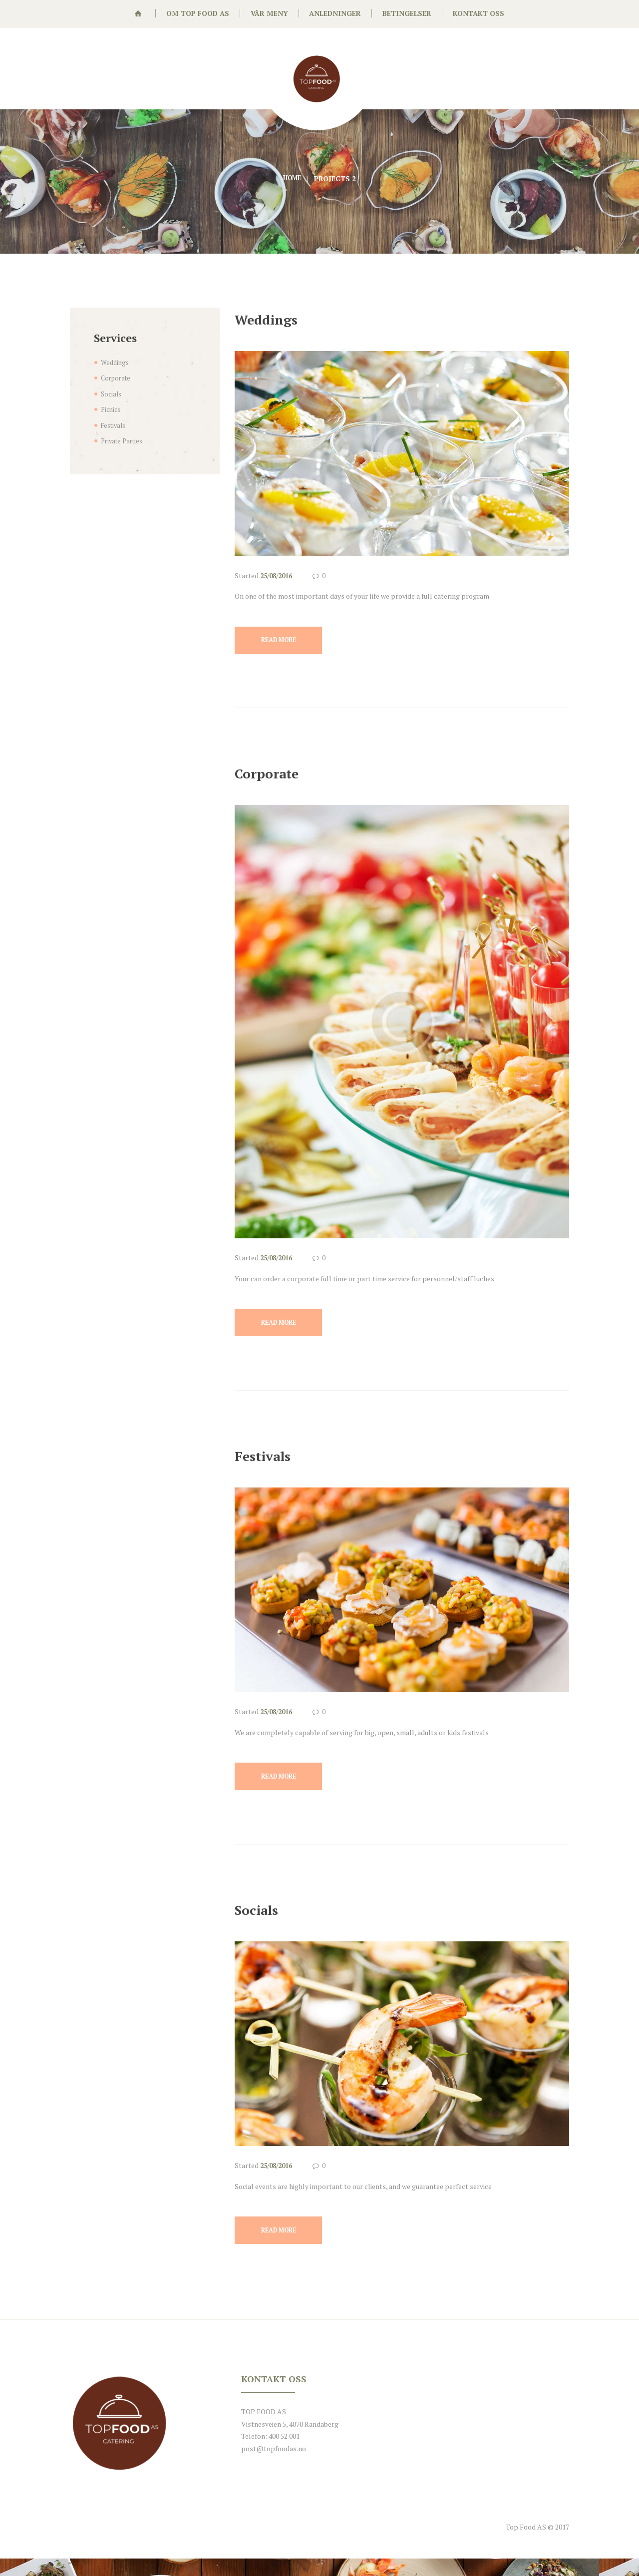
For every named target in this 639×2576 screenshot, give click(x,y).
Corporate (277, 775)
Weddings (276, 318)
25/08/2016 (278, 575)
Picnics (112, 409)
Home (292, 178)
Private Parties (124, 440)
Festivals (272, 1463)
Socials (264, 1920)
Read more (285, 643)
